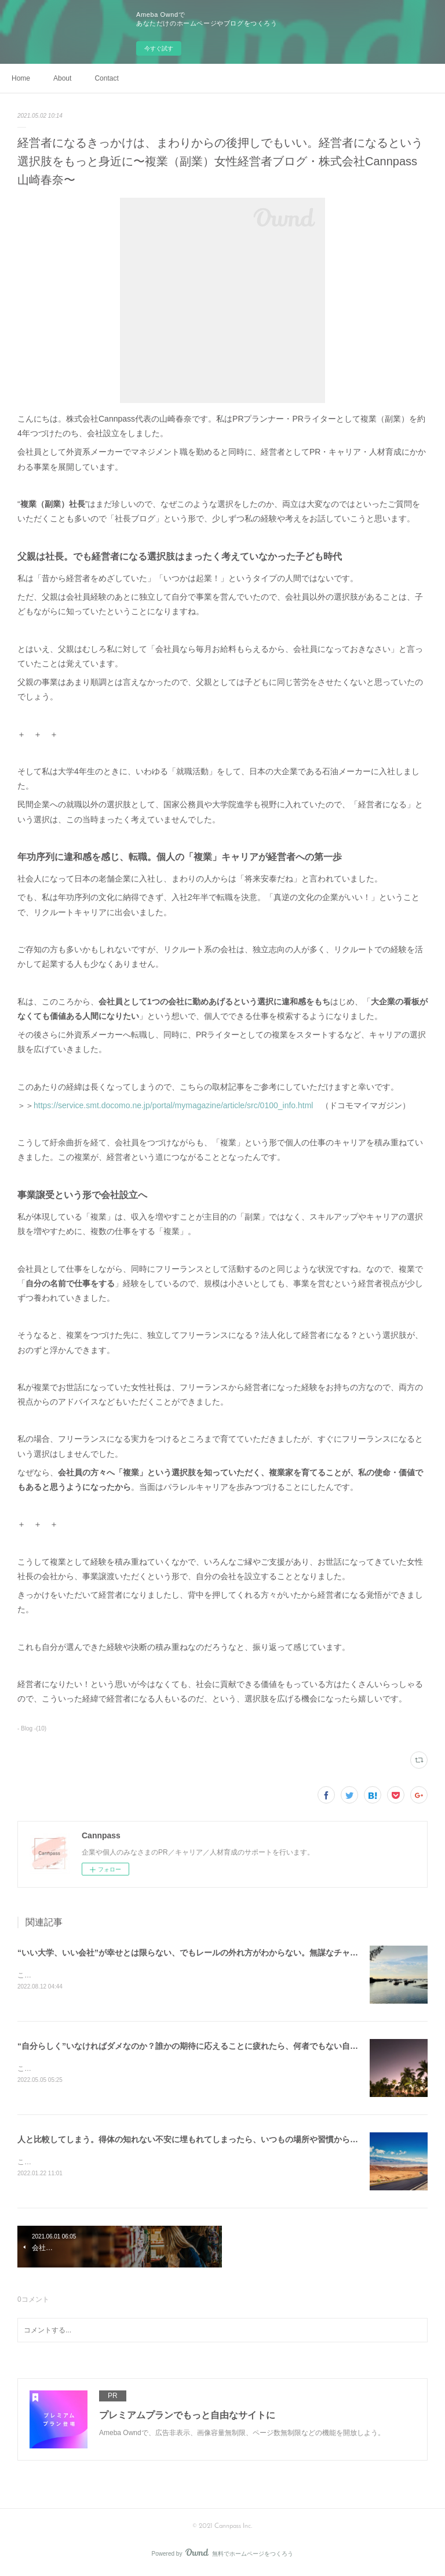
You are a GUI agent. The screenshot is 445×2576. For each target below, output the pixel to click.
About (62, 78)
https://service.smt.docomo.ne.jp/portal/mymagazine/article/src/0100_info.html (177, 1105)
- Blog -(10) (31, 1728)
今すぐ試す (158, 48)
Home (21, 78)
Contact (106, 78)
